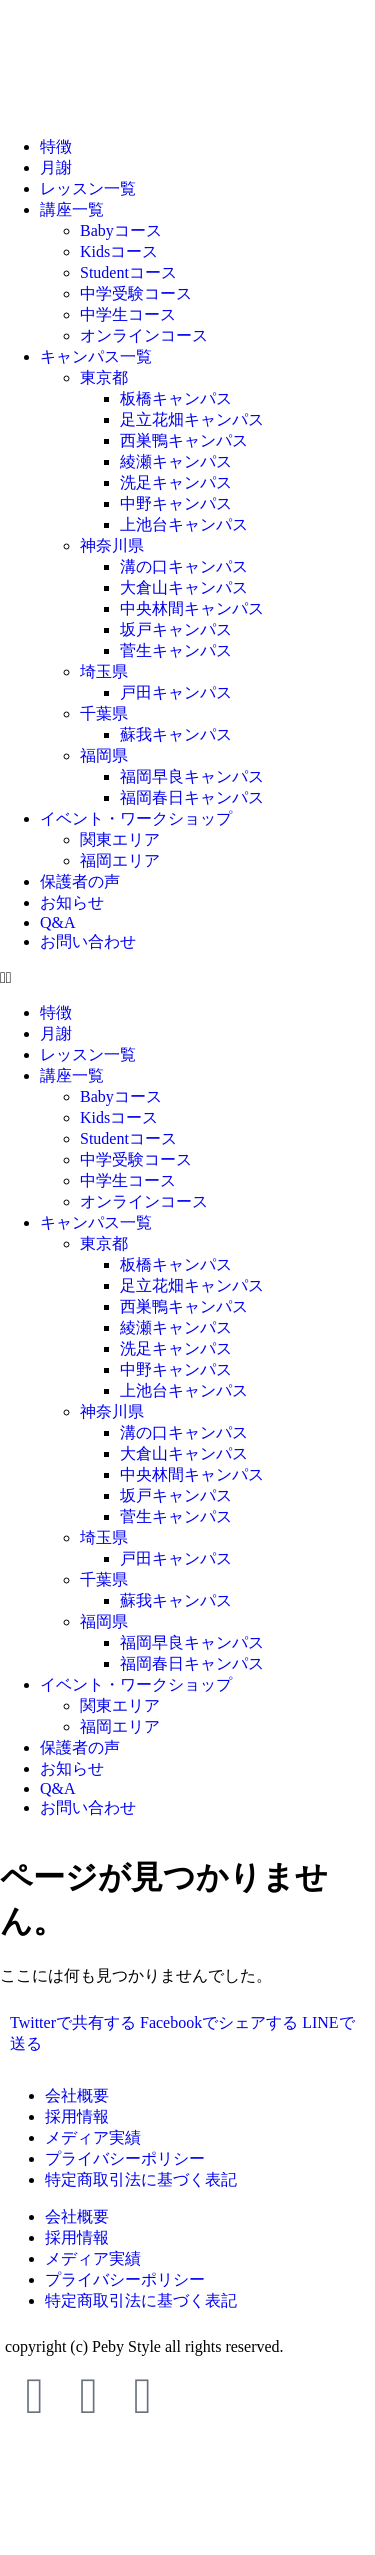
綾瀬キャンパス (176, 461)
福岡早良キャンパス (192, 776)
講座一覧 (72, 209)
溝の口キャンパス (184, 566)
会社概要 (77, 2095)
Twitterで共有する (73, 2022)
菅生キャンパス (176, 650)
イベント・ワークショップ (136, 818)
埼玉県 (104, 671)
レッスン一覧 (88, 188)
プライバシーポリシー (125, 2158)
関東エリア (120, 839)
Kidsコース (119, 251)
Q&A (58, 922)
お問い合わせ (88, 941)
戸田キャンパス (176, 692)
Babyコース (121, 230)
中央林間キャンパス (192, 608)
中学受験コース (136, 293)
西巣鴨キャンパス (184, 440)
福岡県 (104, 755)
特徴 (56, 146)
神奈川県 (112, 545)
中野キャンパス (176, 503)
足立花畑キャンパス (192, 419)
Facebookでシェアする (219, 2022)
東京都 (104, 377)
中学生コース (128, 314)
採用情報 (77, 2116)
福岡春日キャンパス (192, 797)
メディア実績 (93, 2137)
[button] (187, 978)
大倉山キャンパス (184, 587)
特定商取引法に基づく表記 (141, 2179)
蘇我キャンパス (176, 734)
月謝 (56, 167)
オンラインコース (144, 335)
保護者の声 (80, 881)
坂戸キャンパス (176, 629)
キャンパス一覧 (96, 356)
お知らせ (72, 902)
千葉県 (104, 713)
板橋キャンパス (176, 398)
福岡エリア (120, 860)
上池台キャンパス (184, 524)
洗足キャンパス (176, 482)
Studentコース (128, 272)
